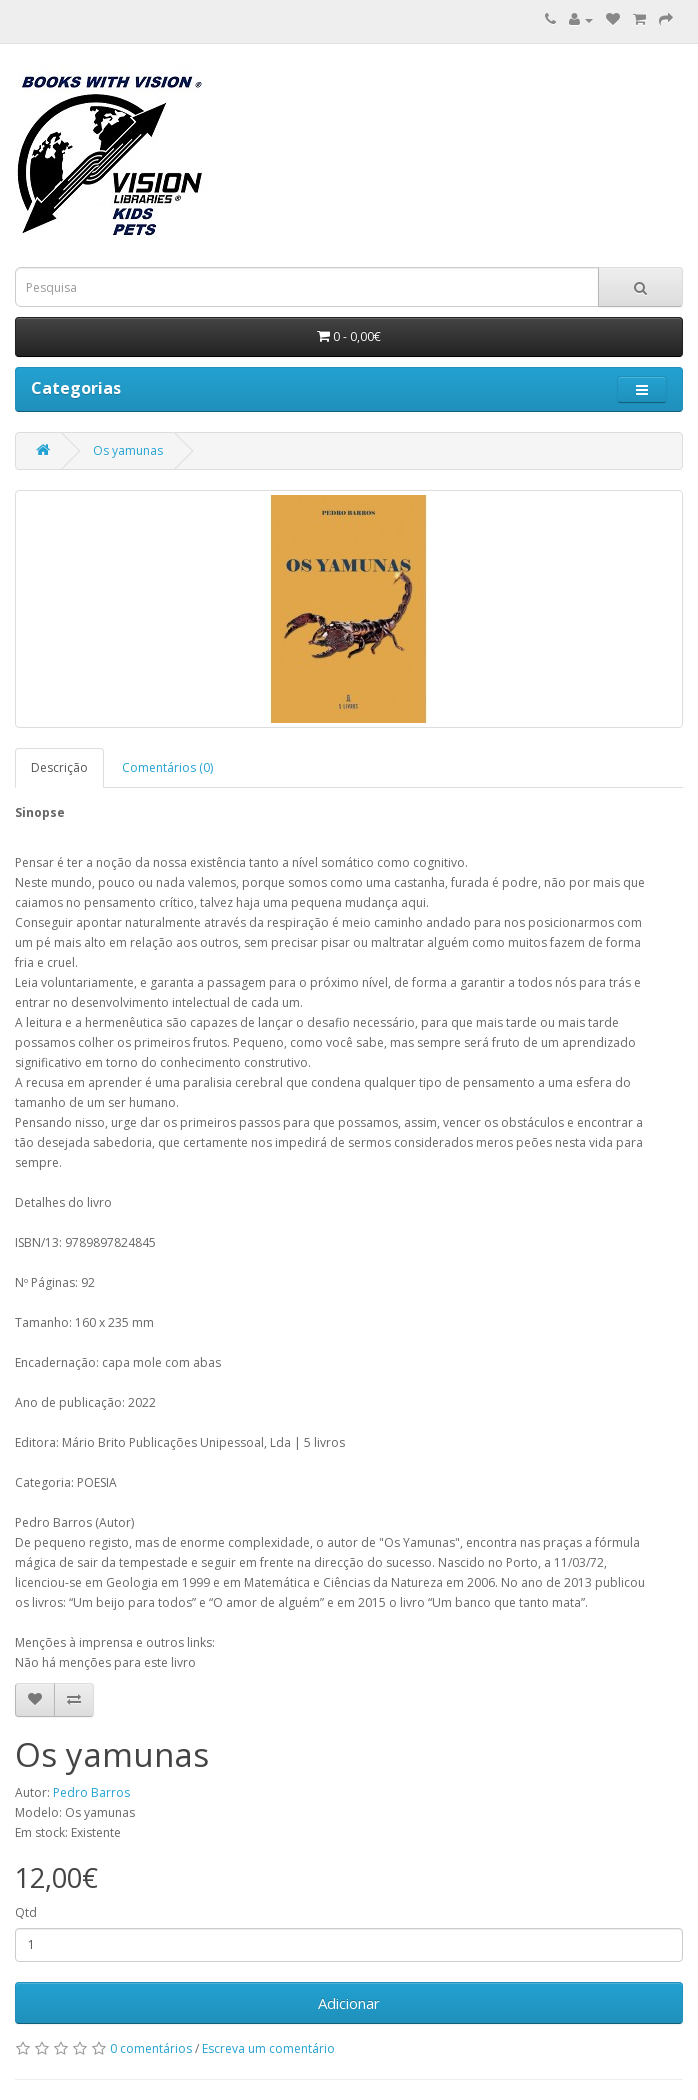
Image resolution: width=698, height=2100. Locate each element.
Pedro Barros (91, 1792)
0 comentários (151, 2048)
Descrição (59, 767)
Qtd (26, 1912)
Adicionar (349, 2003)
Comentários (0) (167, 767)
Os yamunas (128, 450)
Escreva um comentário (268, 2048)
